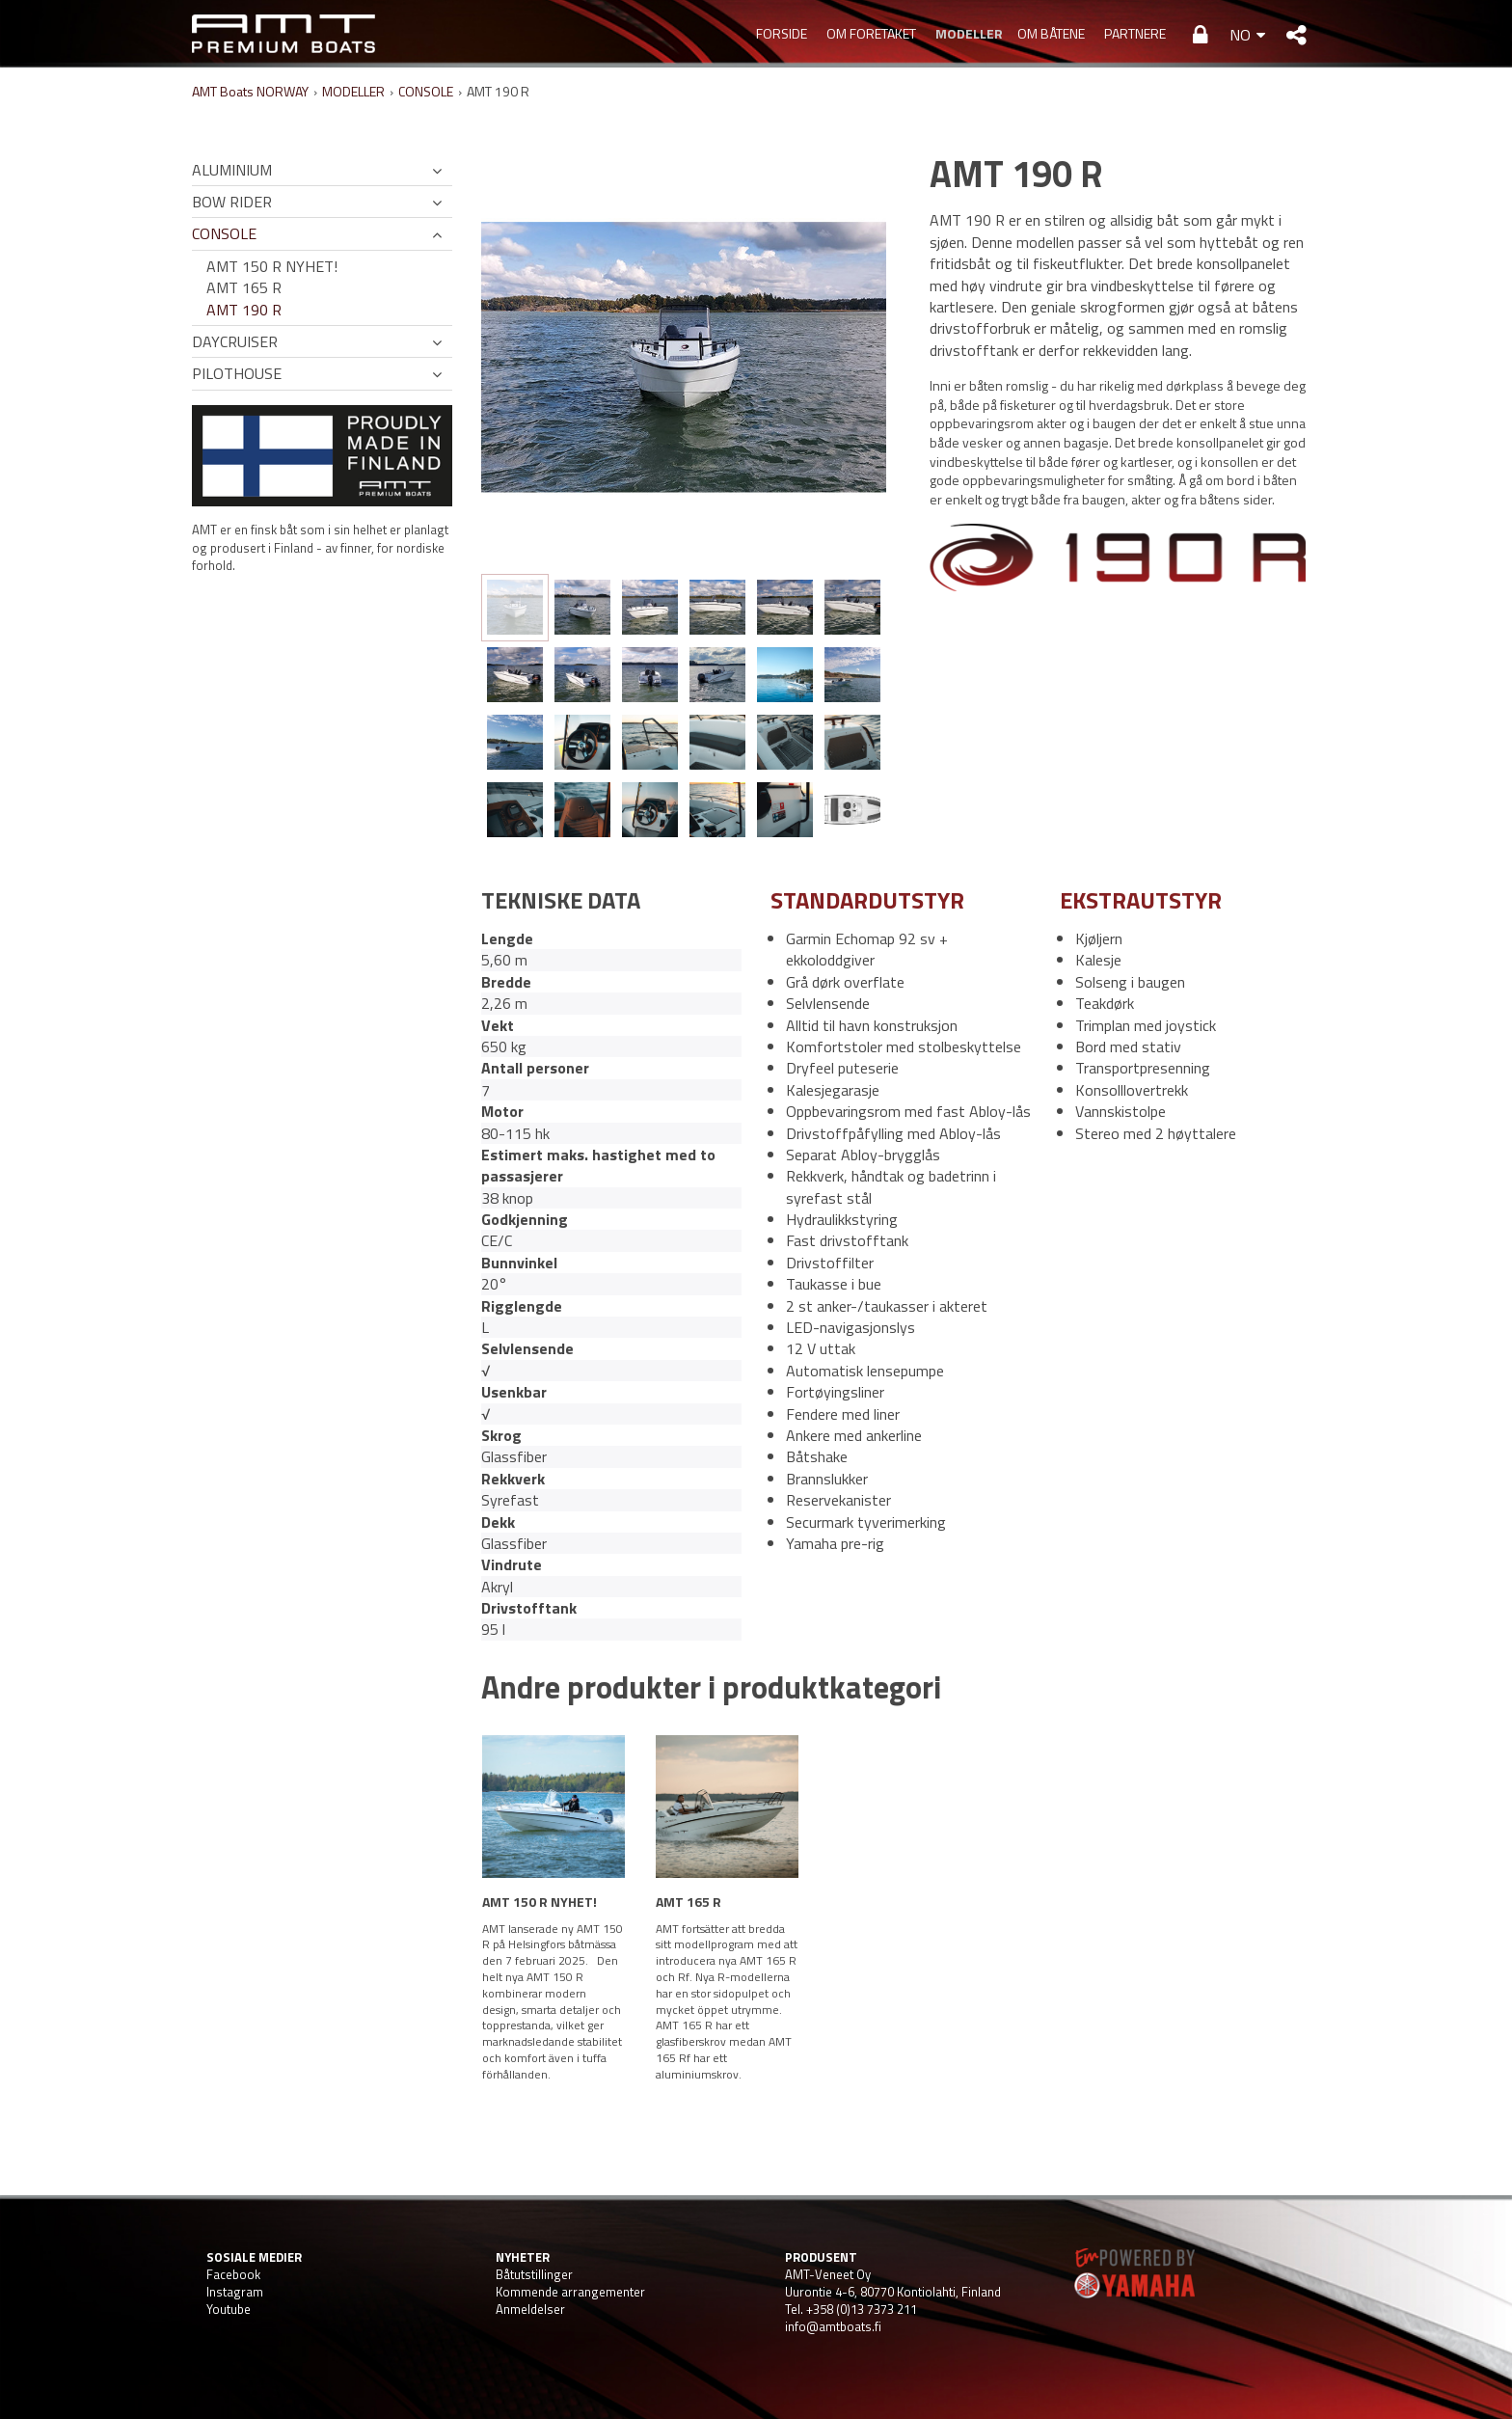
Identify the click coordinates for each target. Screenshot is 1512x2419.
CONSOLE (425, 91)
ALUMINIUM (232, 169)
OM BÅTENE (1051, 33)
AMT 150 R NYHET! (272, 266)
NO (1240, 34)
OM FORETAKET (871, 33)
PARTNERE (1135, 33)
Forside (781, 33)
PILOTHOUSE (237, 373)
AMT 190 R (244, 309)
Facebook (233, 2274)
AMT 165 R (244, 287)
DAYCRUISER (235, 341)
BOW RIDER (232, 201)
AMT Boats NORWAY (250, 91)
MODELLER (966, 33)
